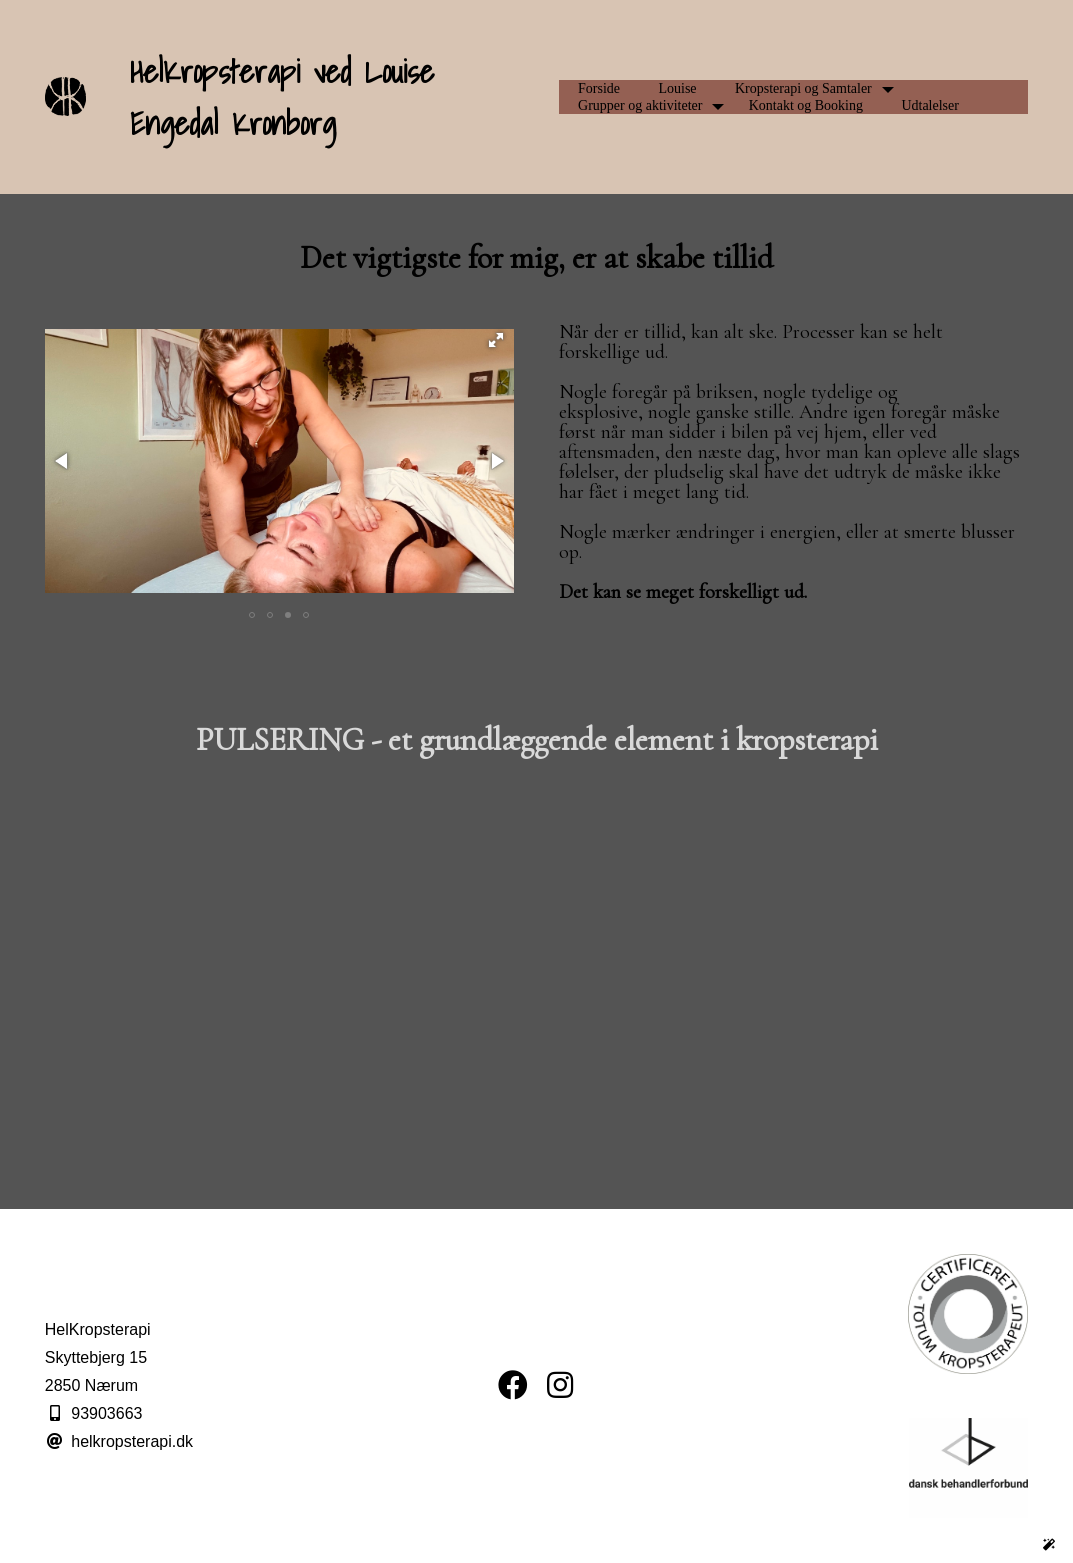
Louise (677, 88)
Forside (599, 88)
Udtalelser (930, 105)
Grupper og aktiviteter (640, 105)
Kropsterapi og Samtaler (803, 88)
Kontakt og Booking (806, 105)
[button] (496, 340)
